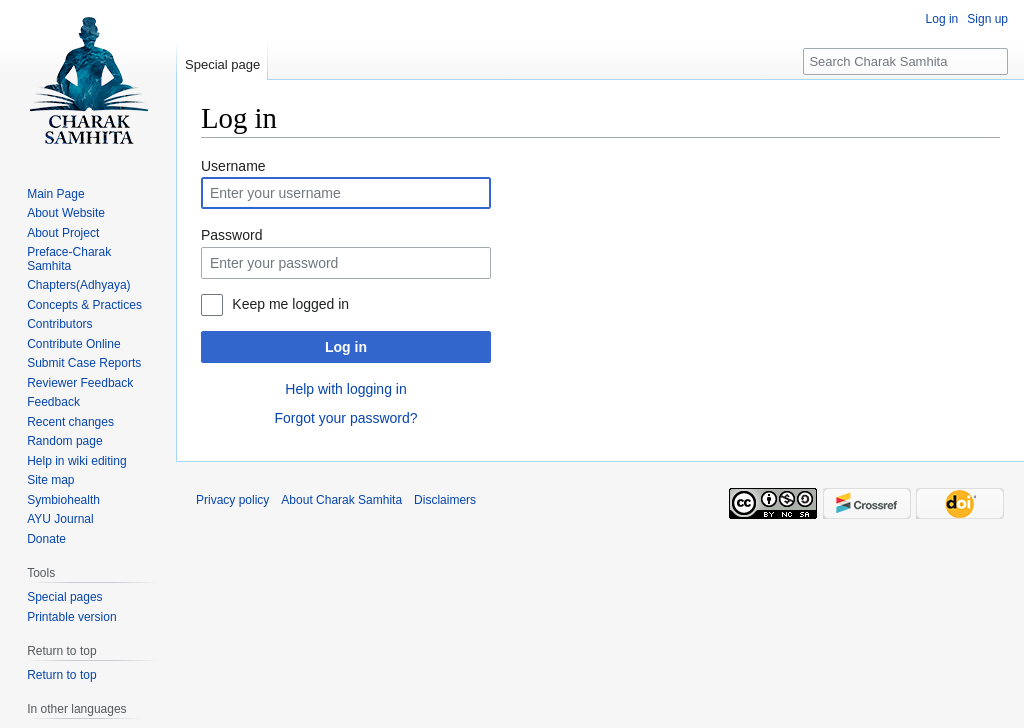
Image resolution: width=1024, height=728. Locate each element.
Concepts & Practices (84, 305)
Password (231, 235)
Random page (64, 441)
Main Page (55, 194)
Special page (222, 64)
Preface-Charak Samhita (69, 259)
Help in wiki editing (76, 461)
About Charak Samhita (341, 500)
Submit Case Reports (84, 363)
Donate (46, 539)
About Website (66, 213)
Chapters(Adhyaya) (78, 285)
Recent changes (70, 422)
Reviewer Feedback (80, 383)
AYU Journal (60, 519)
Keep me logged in (290, 304)
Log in (346, 347)
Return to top (61, 675)
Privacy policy (232, 500)
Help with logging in (345, 389)
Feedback (53, 402)
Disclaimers (445, 500)
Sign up (987, 19)
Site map (50, 480)
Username (233, 166)
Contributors (59, 324)
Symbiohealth (63, 500)
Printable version (71, 617)
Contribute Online (73, 344)
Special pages (64, 597)
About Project (63, 233)
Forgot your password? (345, 418)
